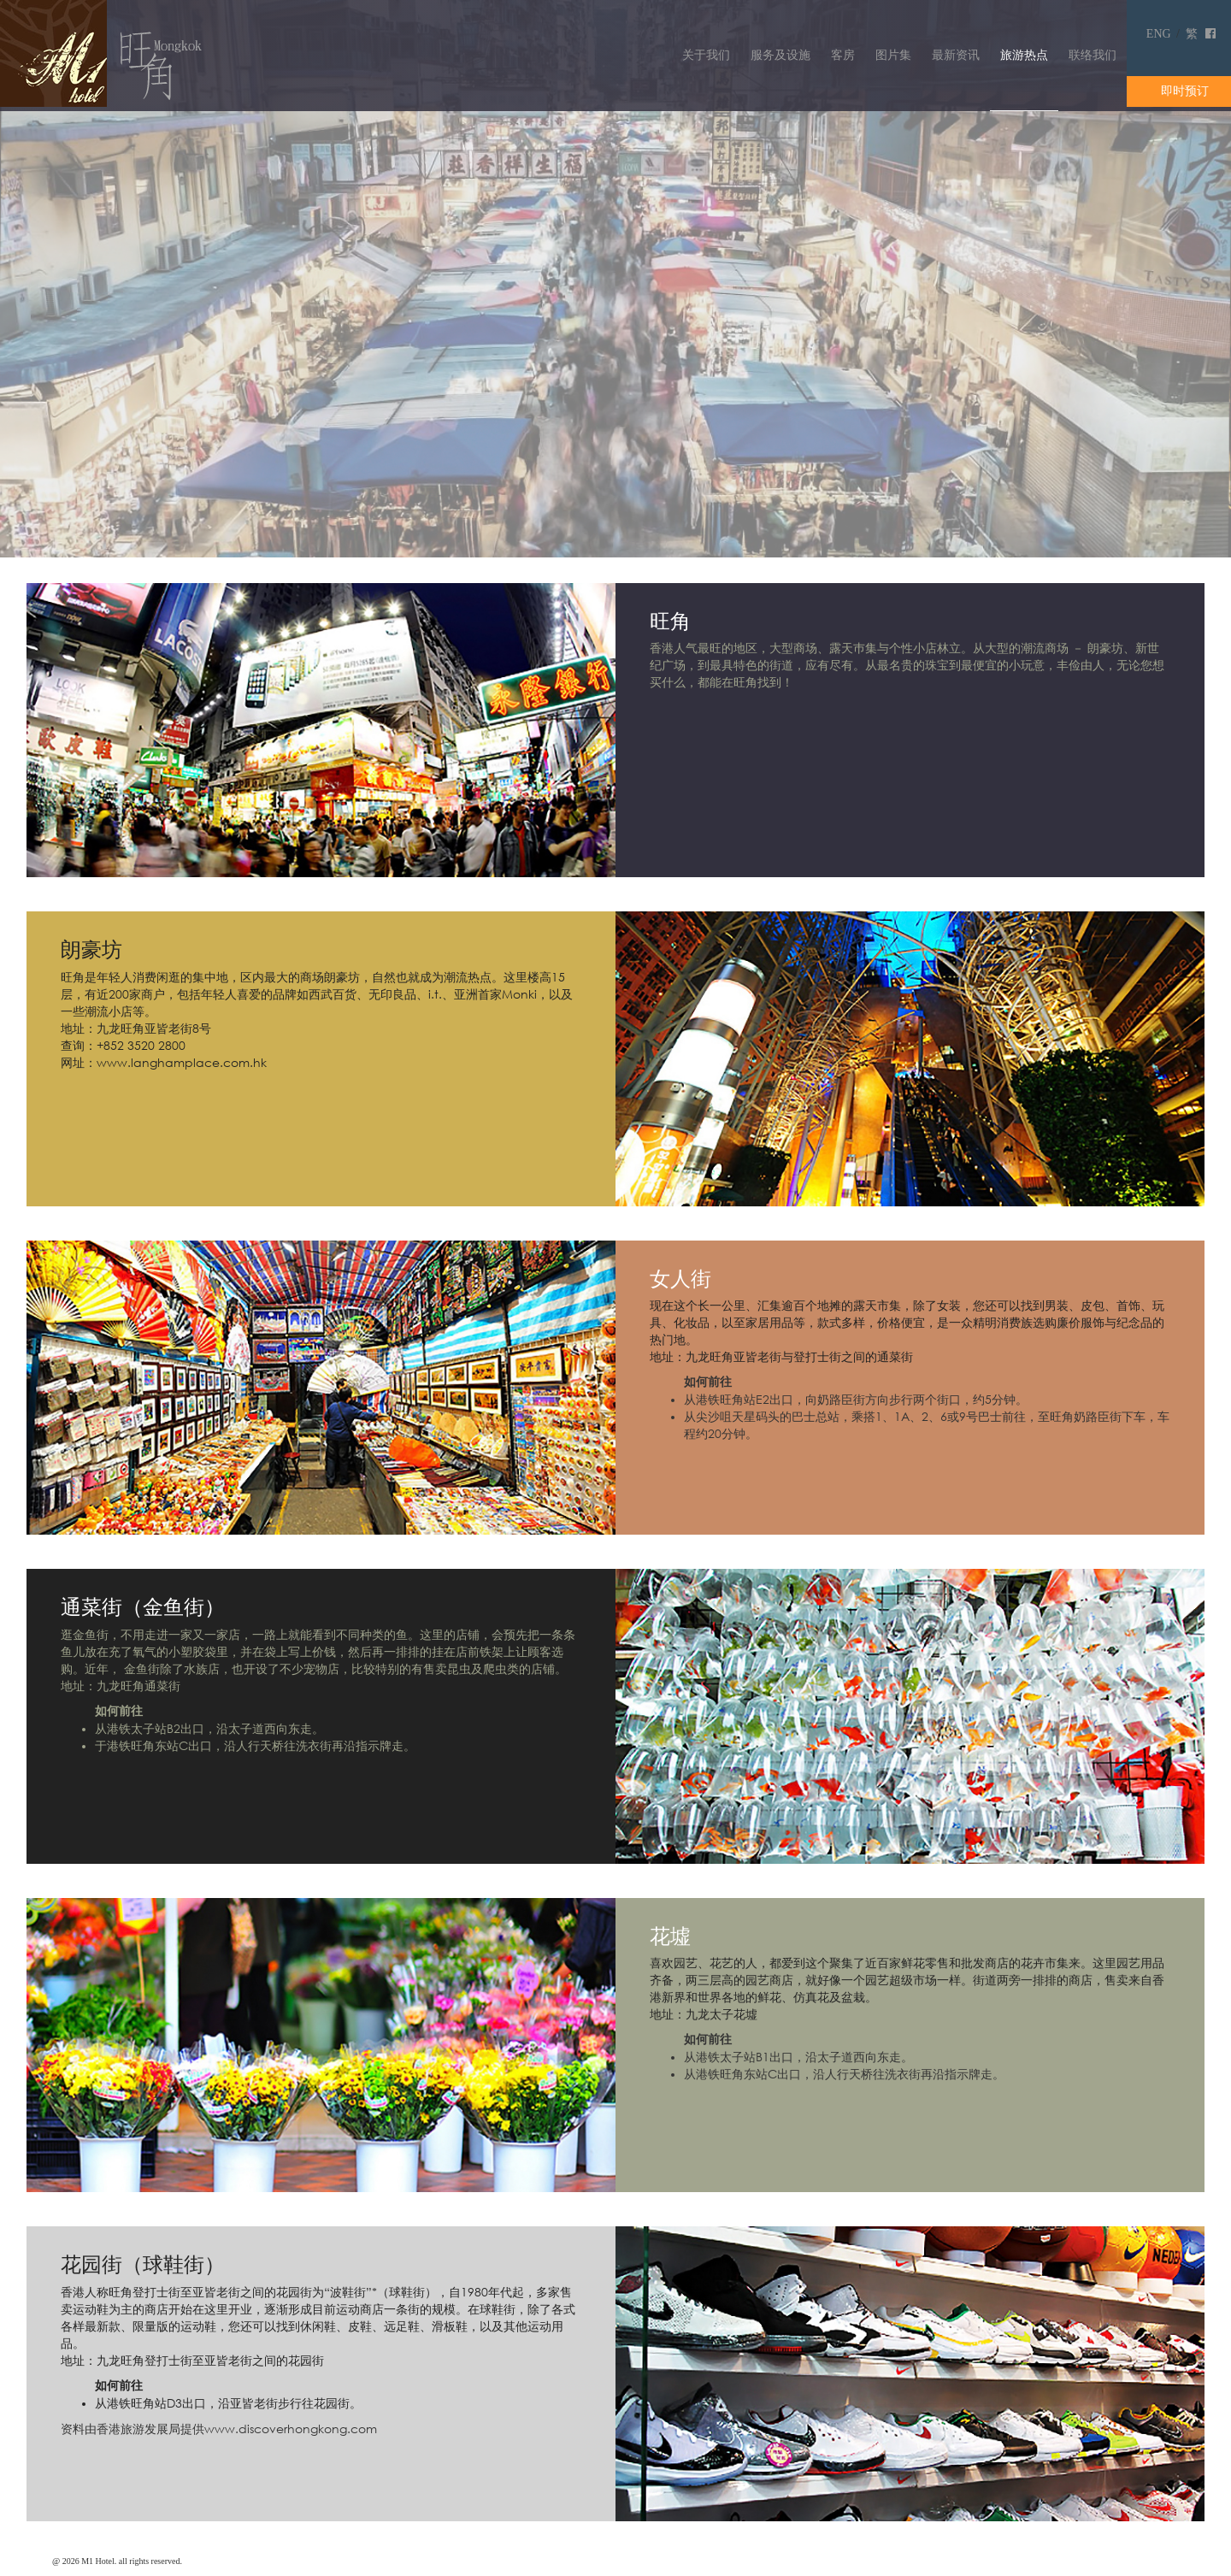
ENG (1158, 33)
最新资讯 (956, 55)
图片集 (893, 55)
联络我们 (1092, 55)
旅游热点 (1024, 55)
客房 (843, 55)
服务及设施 (780, 55)
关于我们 (706, 55)
